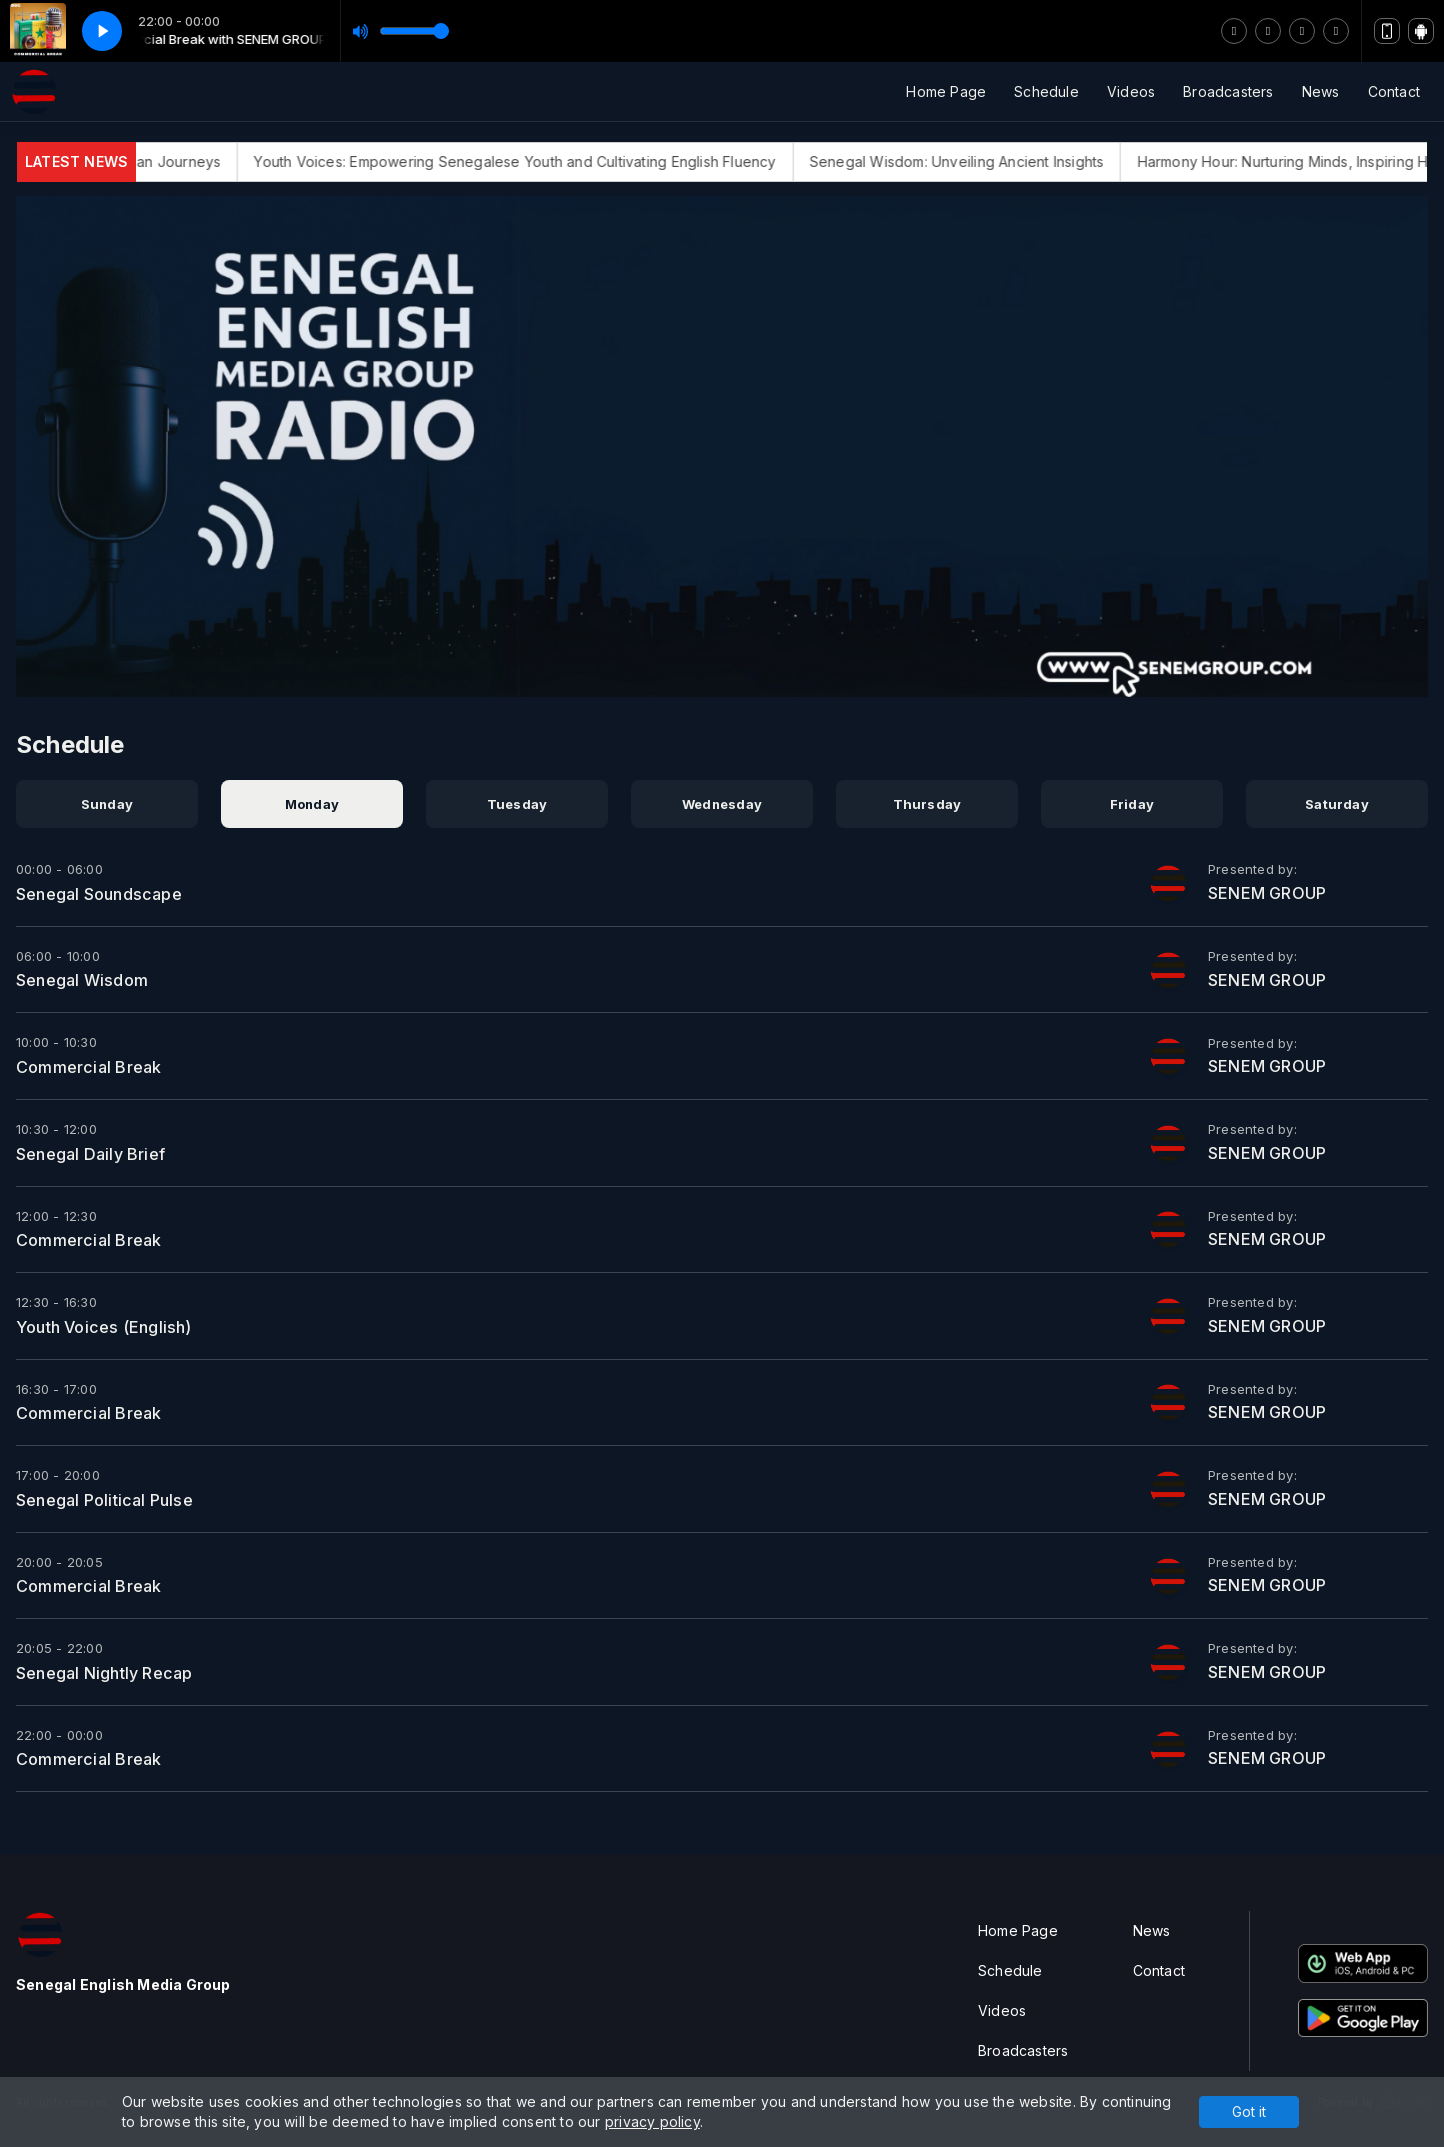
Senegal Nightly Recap (104, 1673)
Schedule (1046, 91)
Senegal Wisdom (82, 980)
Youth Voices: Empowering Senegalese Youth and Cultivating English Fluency (532, 161)
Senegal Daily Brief (90, 1154)
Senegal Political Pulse (104, 1500)
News (1321, 91)
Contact (1394, 91)
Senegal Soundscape (99, 894)
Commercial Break (88, 1067)
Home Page (946, 91)
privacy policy (652, 2121)
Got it (1249, 2111)
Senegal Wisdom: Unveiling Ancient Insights (973, 161)
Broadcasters (1228, 91)
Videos (1131, 91)
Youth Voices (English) (104, 1327)
